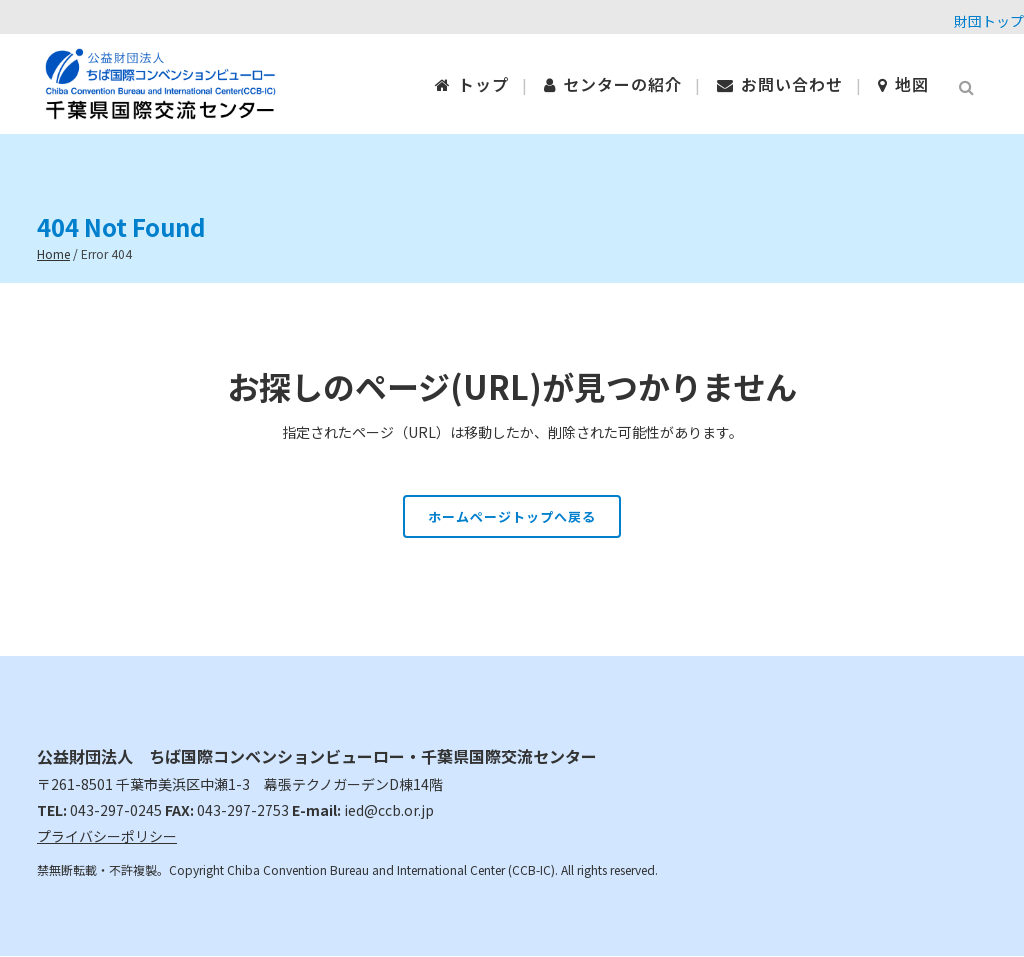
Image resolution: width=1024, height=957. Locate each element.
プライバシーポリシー (107, 836)
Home (53, 253)
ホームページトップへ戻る (512, 516)
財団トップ (989, 21)
